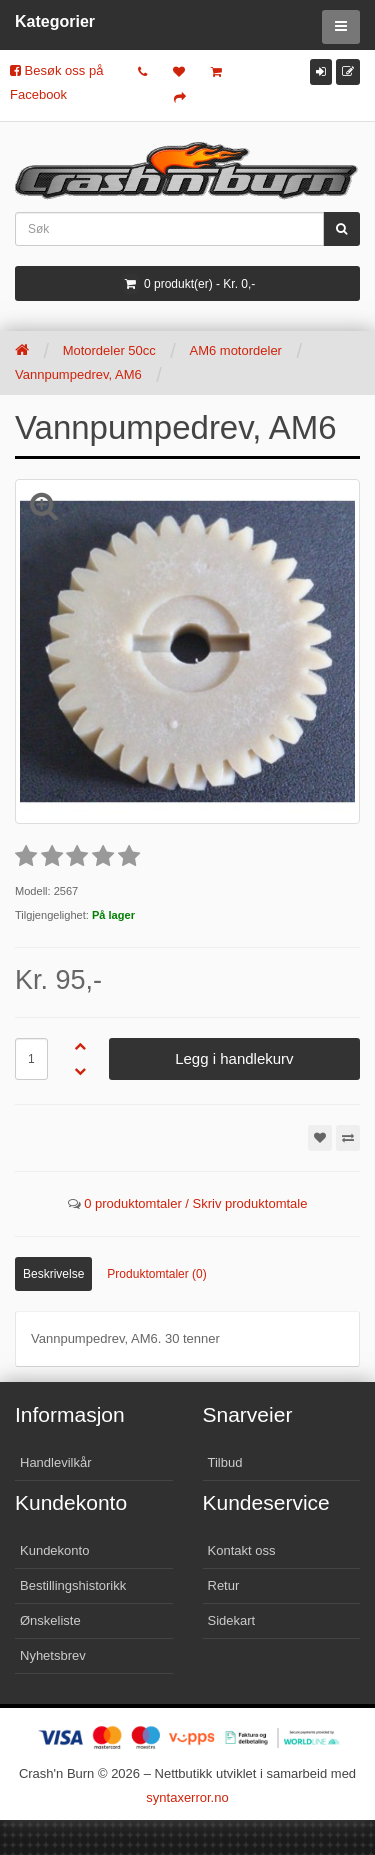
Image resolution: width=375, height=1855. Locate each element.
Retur (224, 1585)
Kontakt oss (242, 1550)
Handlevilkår (56, 1462)
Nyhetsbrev (53, 1655)
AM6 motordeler (235, 350)
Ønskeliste (50, 1620)
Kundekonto (54, 1550)
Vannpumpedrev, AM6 (78, 374)
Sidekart (232, 1620)
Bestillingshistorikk (73, 1585)
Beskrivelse (53, 1274)
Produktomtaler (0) (156, 1274)
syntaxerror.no (187, 1797)
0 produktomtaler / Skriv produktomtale (195, 1203)
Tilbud (225, 1462)
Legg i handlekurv (234, 1058)
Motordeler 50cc (109, 350)
